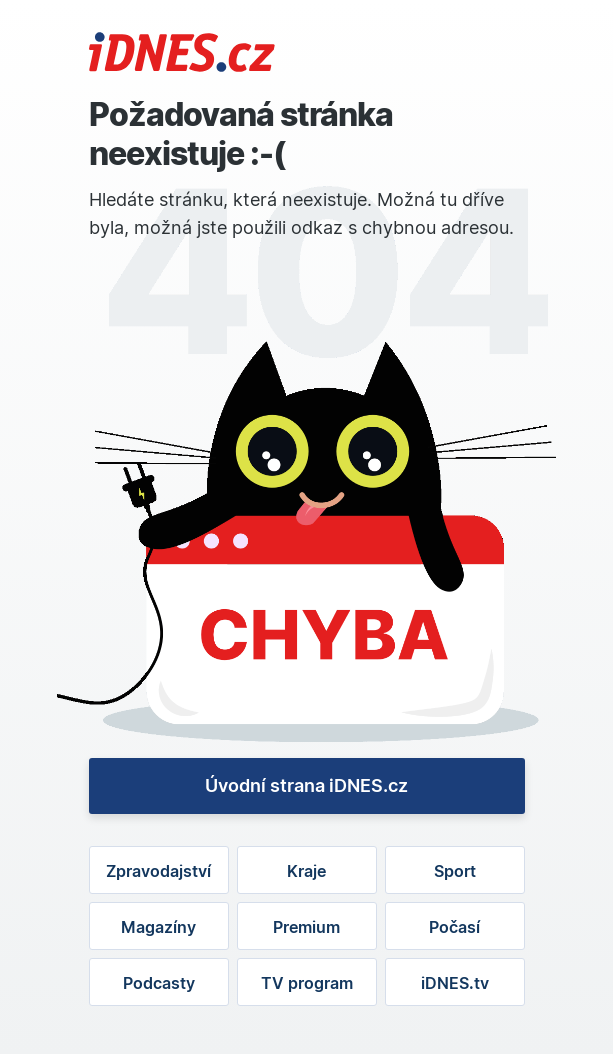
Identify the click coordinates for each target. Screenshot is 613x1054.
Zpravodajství (158, 871)
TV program (307, 983)
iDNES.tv (455, 983)
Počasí (454, 927)
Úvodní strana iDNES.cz (306, 785)
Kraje (306, 871)
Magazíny (158, 927)
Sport (455, 871)
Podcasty (159, 983)
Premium (306, 927)
